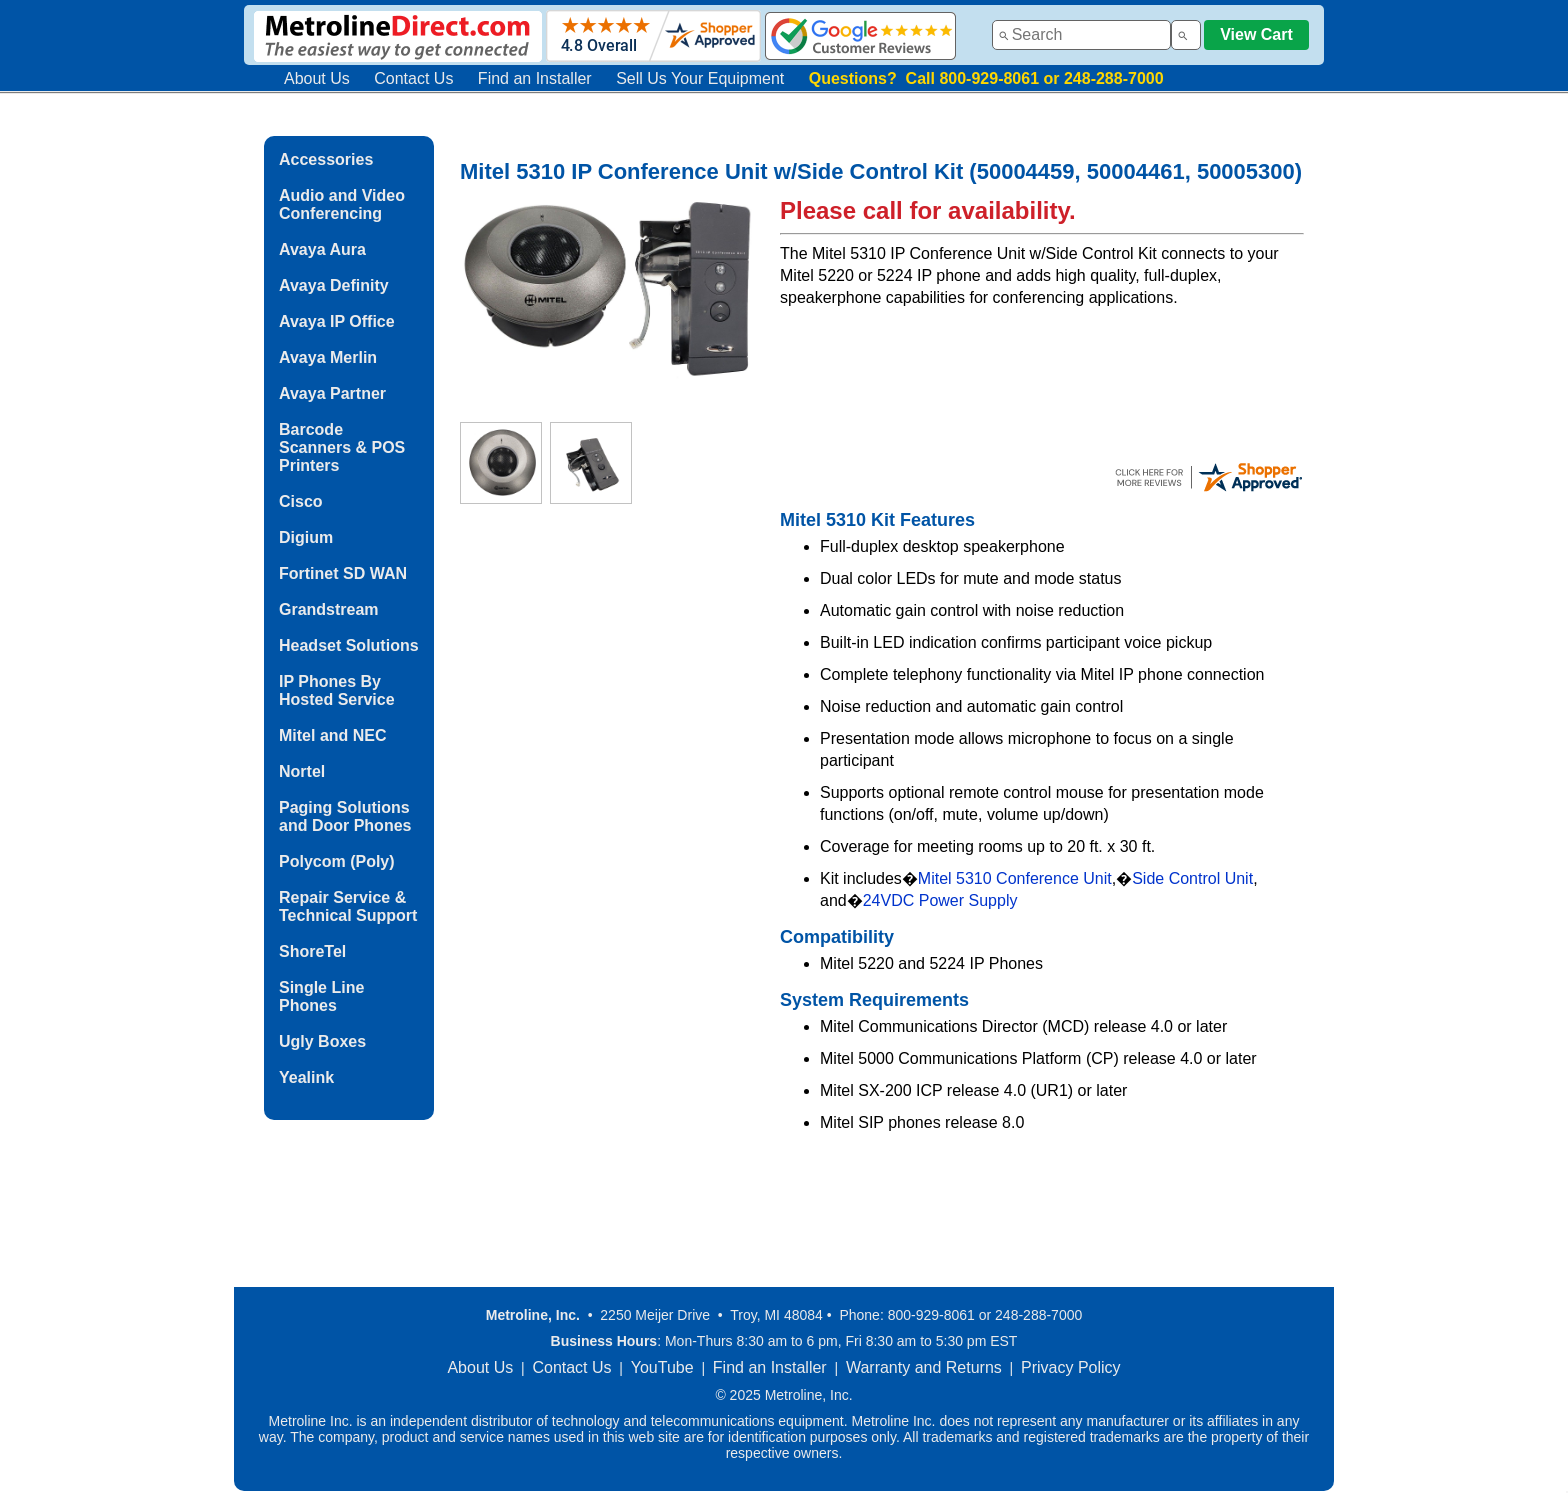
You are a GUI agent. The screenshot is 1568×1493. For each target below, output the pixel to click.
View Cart (1256, 34)
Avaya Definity (334, 285)
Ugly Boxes (322, 1041)
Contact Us (413, 78)
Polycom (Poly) (337, 861)
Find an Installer (535, 78)
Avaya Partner (332, 393)
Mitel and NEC (333, 735)
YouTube (662, 1367)
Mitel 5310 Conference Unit (1015, 878)
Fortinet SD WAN (343, 573)
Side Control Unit (1192, 878)
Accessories (326, 159)
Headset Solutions (349, 645)
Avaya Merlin (328, 357)
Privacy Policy (1071, 1367)
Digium (306, 537)
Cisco (301, 501)
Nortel (302, 771)
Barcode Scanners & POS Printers (342, 447)
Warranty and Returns (924, 1367)
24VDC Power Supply (940, 900)
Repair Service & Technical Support (348, 906)
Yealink (306, 1077)
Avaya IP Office (337, 321)
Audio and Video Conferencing (342, 204)
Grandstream (329, 609)
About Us (317, 78)
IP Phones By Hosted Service (337, 690)
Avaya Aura (322, 249)
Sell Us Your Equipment (700, 78)
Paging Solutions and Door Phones (345, 816)
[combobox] (1081, 35)
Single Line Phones (321, 996)
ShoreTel (312, 951)
